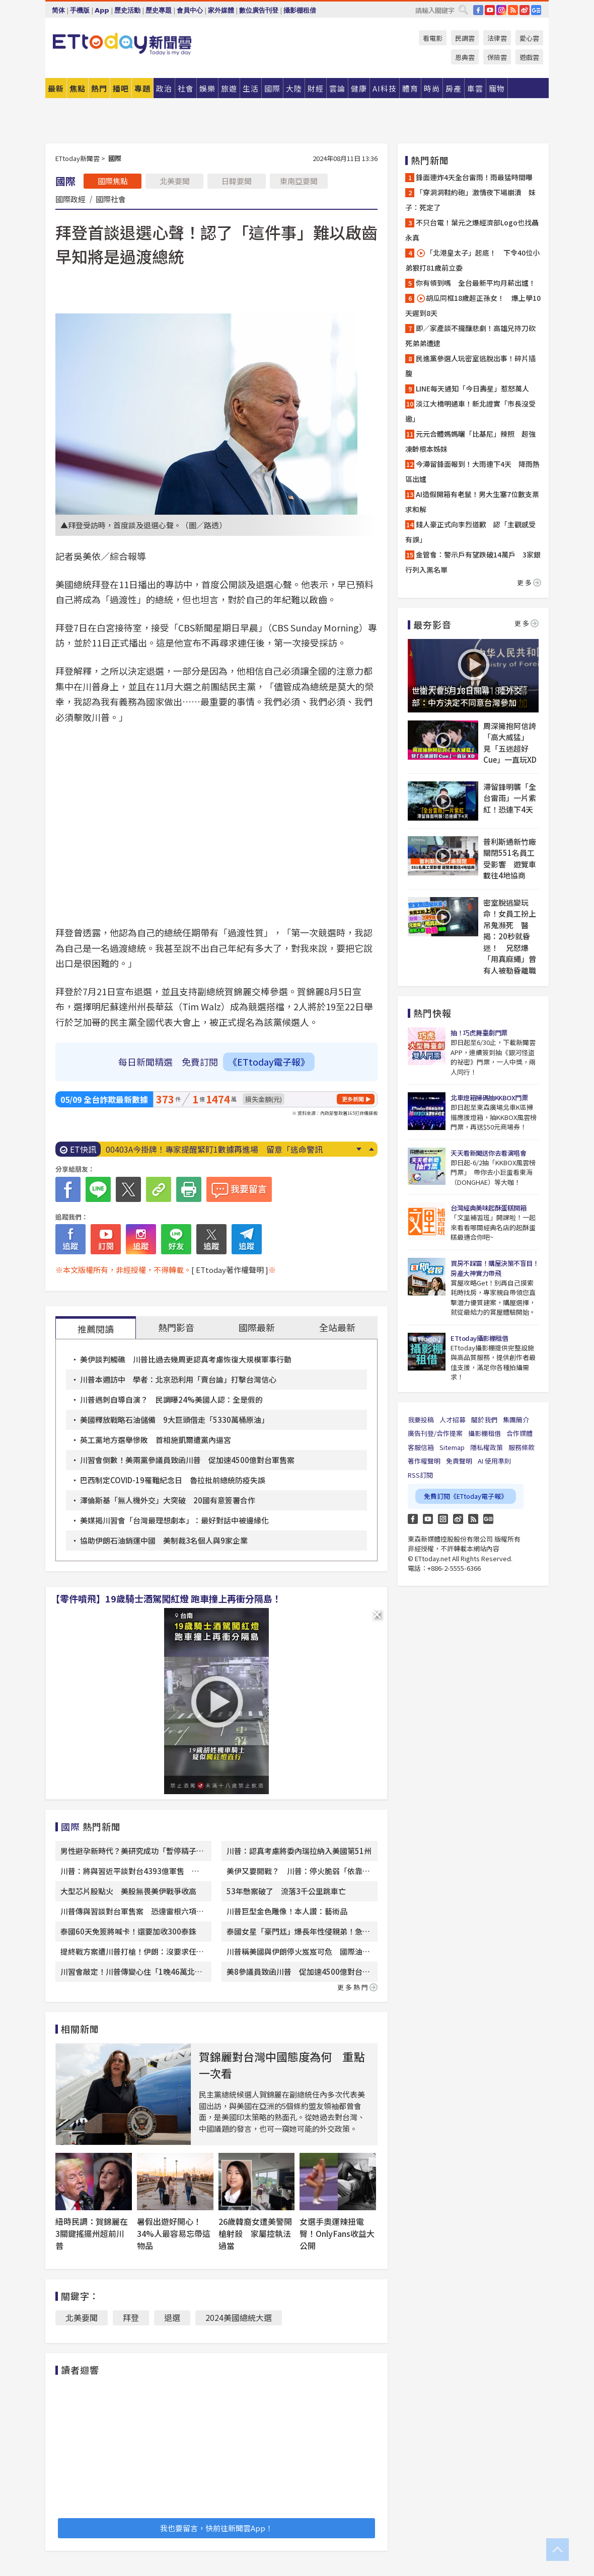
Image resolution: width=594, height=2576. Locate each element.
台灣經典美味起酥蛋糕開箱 (488, 1208)
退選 (172, 2317)
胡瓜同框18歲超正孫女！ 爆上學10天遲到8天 (473, 305)
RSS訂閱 (420, 1475)
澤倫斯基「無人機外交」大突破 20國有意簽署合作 (167, 1500)
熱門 (99, 88)
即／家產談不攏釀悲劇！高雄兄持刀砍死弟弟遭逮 (470, 335)
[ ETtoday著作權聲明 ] (229, 1269)
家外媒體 (221, 10)
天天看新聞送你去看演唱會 (488, 1153)
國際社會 (111, 199)
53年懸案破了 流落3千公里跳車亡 (286, 1891)
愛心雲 (529, 38)
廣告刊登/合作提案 (435, 1433)
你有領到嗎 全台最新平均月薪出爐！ (476, 283)
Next (358, 1149)
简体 (58, 10)
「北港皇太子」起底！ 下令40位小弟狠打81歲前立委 (472, 260)
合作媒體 (519, 1433)
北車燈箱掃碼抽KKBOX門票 (489, 1097)
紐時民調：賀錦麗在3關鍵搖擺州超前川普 (91, 2233)
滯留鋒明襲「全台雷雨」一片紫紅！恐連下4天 (509, 798)
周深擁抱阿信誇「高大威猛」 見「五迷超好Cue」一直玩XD (510, 742)
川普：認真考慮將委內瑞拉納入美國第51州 (299, 1850)
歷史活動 (127, 10)
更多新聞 (353, 1099)
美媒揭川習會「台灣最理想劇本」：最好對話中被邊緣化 (174, 1520)
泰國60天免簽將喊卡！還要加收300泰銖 (128, 1931)
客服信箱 (421, 1447)
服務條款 (521, 1447)
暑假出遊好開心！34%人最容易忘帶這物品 (173, 2233)
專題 (142, 88)
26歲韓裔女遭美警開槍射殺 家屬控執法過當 (255, 2233)
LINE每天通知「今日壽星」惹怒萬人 (472, 388)
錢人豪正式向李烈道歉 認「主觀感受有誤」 (470, 531)
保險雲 (497, 57)
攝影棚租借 (299, 10)
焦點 (77, 88)
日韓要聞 (236, 181)
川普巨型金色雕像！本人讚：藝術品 (287, 1911)
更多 (529, 582)
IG (501, 10)
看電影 (432, 38)
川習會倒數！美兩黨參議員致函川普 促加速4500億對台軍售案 (187, 1460)
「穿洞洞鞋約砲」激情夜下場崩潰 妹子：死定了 (470, 199)
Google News (536, 10)
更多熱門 (357, 1987)
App (102, 10)
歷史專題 (158, 10)
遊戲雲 (529, 57)
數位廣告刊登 (258, 10)
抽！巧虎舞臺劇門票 (479, 1032)
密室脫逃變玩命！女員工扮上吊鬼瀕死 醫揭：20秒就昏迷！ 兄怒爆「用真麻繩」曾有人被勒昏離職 (509, 936)
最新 (56, 88)
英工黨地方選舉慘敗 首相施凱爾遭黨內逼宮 (155, 1439)
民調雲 (465, 38)
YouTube (490, 10)
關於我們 (484, 1419)
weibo (524, 10)
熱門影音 (176, 1327)
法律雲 (497, 38)
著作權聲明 (424, 1461)
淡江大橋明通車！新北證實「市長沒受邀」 (470, 411)
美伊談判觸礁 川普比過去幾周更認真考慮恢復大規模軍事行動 (185, 1359)
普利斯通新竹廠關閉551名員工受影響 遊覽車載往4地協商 (509, 858)
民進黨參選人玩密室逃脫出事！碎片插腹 (470, 365)
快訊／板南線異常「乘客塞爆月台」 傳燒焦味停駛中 (200, 1149)
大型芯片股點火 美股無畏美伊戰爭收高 (128, 1891)
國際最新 (257, 1327)
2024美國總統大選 (238, 2317)
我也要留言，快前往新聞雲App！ (216, 2528)
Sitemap (452, 1447)
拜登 (131, 2317)
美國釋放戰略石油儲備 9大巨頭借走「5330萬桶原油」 (174, 1419)
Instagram (443, 1519)
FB (478, 10)
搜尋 (463, 10)
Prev (371, 1149)
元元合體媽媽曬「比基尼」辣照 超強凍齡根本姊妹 (470, 441)
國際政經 (70, 199)
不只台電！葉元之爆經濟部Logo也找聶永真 (472, 230)
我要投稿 (421, 1419)
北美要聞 (175, 181)
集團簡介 (516, 1419)
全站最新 (337, 1327)
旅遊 (229, 88)
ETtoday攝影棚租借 (479, 1338)
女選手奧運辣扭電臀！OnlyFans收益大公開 (337, 2233)
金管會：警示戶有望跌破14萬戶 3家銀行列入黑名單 (473, 562)
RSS (513, 10)
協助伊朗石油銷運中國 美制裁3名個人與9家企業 (164, 1540)
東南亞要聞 (299, 181)
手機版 (80, 10)
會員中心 (190, 10)
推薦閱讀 (96, 1328)
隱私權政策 (486, 1447)
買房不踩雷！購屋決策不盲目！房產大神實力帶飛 (495, 1268)
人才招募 (452, 1419)
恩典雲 (465, 57)
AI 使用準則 (494, 1461)
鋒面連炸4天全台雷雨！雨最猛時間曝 (474, 177)
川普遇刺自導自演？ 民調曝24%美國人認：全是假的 (171, 1399)
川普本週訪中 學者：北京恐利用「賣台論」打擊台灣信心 (178, 1379)
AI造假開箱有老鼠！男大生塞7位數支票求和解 (472, 501)
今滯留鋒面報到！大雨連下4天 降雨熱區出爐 (472, 471)
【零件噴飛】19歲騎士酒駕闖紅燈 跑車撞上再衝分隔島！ (166, 1598)
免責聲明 (459, 1461)
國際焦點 (113, 181)
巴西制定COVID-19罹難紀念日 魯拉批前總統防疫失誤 (172, 1480)
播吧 (121, 88)
